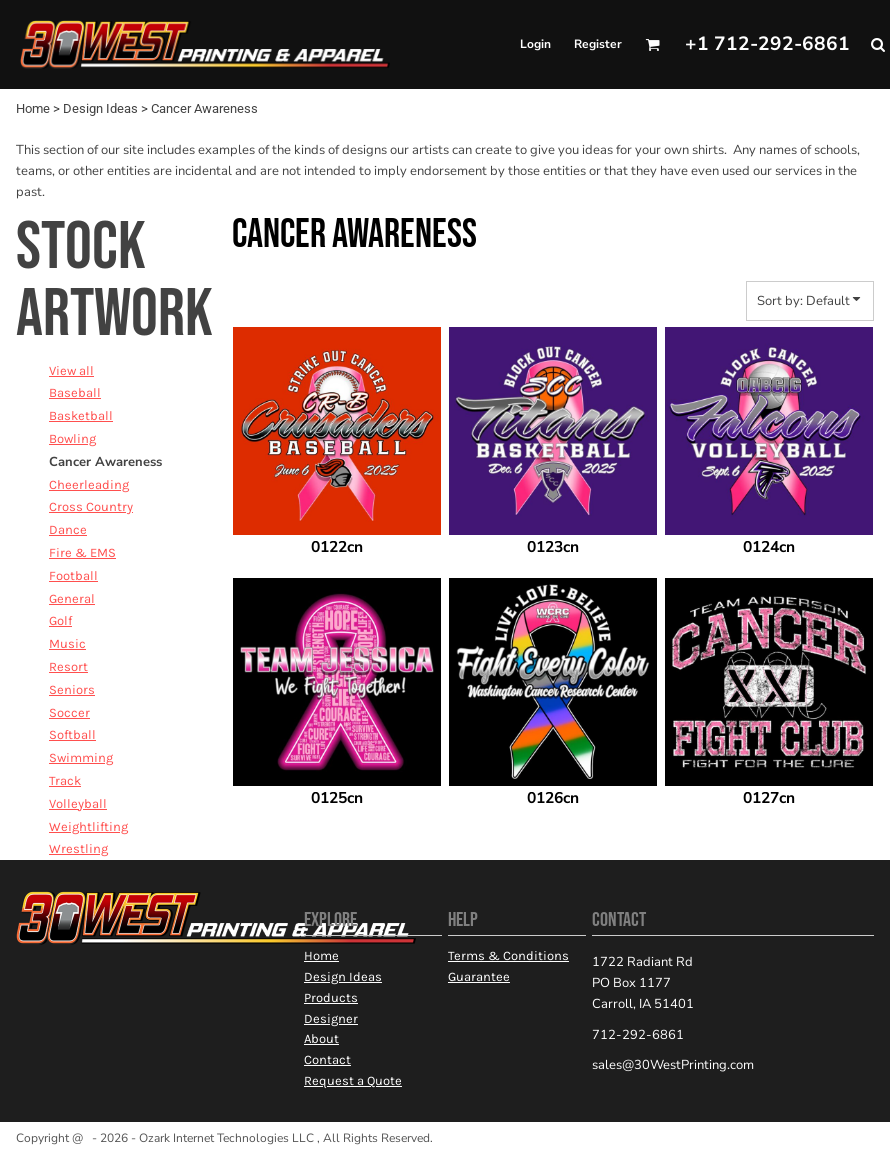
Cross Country (91, 506)
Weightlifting (88, 826)
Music (67, 643)
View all (71, 370)
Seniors (72, 689)
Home (33, 108)
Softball (72, 734)
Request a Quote (353, 1080)
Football (73, 575)
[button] (652, 44)
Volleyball (78, 803)
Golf (60, 620)
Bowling (72, 438)
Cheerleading (89, 484)
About (321, 1038)
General (72, 598)
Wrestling (78, 848)
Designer (331, 1018)
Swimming (81, 757)
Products (331, 997)
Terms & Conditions (508, 955)
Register (598, 44)
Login (535, 44)
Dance (68, 529)
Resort (68, 666)
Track (65, 780)
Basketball (81, 415)
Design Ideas (100, 108)
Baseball (75, 392)
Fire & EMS (82, 552)
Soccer (69, 712)
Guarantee (479, 976)
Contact (327, 1059)
